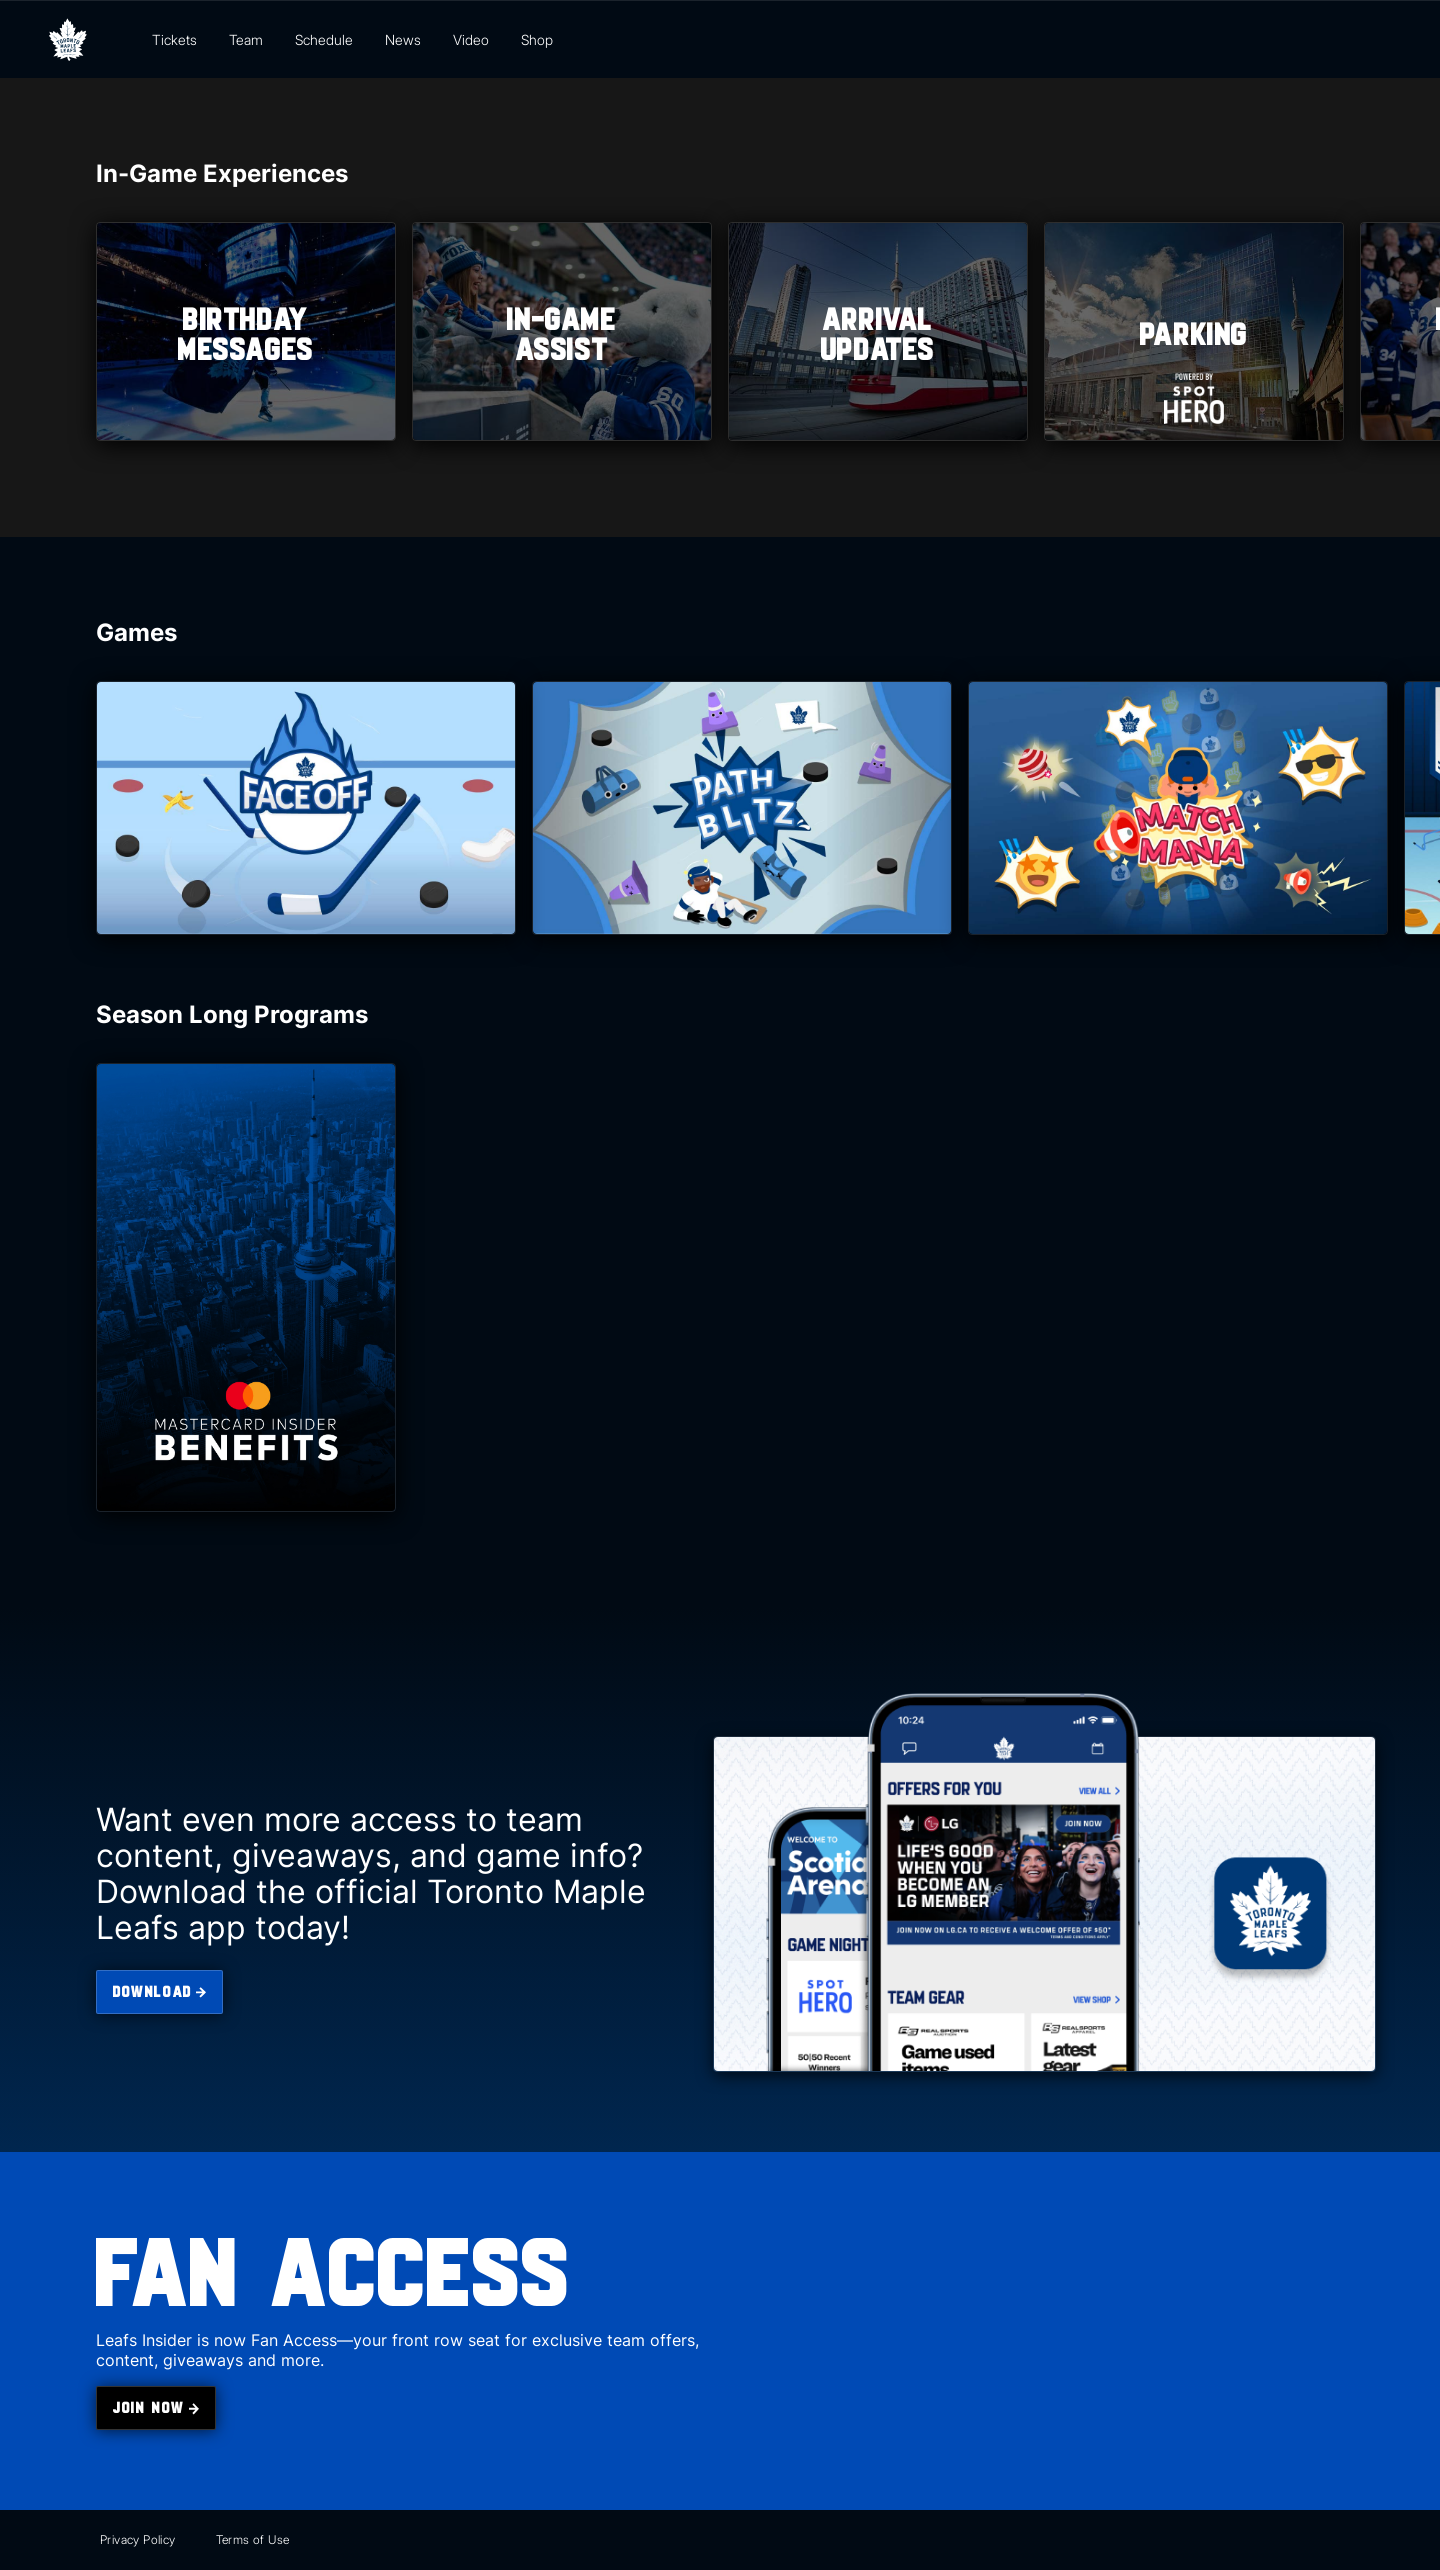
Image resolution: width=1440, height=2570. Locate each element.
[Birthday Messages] (246, 331)
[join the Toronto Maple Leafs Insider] (156, 2408)
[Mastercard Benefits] (246, 1287)
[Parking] (1194, 331)
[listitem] (246, 331)
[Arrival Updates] (878, 331)
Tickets (174, 39)
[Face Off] (306, 808)
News (403, 39)
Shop (537, 39)
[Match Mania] (1178, 808)
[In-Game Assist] (562, 331)
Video (471, 39)
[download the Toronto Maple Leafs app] (159, 1992)
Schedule (324, 39)
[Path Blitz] (742, 808)
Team (246, 39)
